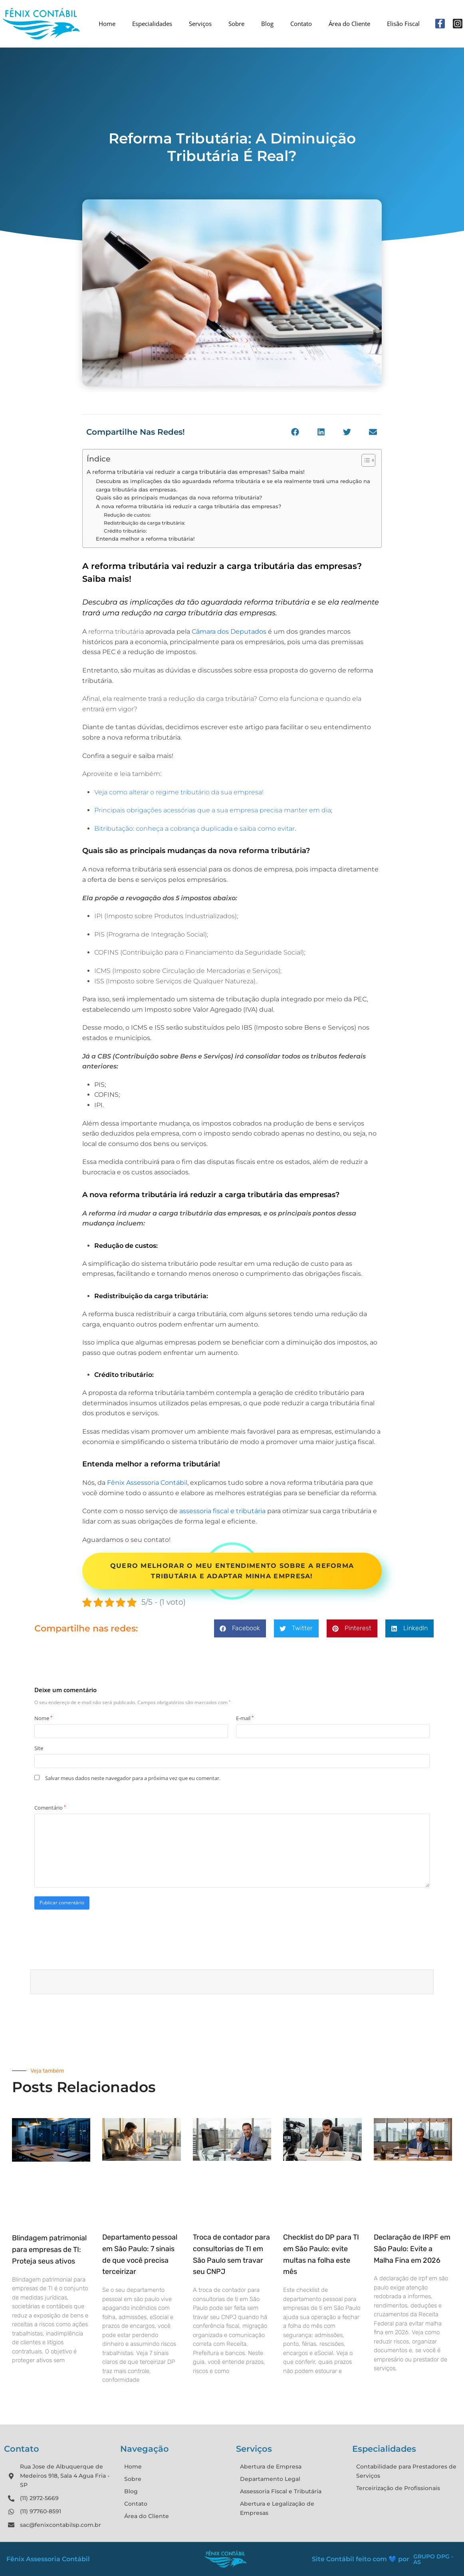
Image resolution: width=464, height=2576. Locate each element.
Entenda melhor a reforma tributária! (146, 538)
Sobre (236, 24)
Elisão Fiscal (403, 24)
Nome (43, 1718)
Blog (267, 24)
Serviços (200, 24)
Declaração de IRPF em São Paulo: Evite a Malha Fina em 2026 (412, 2249)
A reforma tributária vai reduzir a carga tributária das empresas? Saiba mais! (196, 471)
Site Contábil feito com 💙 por (360, 2559)
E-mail (245, 1718)
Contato (301, 24)
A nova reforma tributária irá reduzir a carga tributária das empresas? (188, 506)
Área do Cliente (349, 24)
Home (107, 24)
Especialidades (152, 24)
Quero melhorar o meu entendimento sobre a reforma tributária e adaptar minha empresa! (232, 1571)
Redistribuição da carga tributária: (145, 523)
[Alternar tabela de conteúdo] (364, 460)
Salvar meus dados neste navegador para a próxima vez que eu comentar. (132, 1778)
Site (38, 1748)
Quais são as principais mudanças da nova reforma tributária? (179, 497)
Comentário (50, 1807)
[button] (295, 432)
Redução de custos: (128, 515)
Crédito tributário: (126, 531)
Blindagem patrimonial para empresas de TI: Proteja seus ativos (49, 2250)
